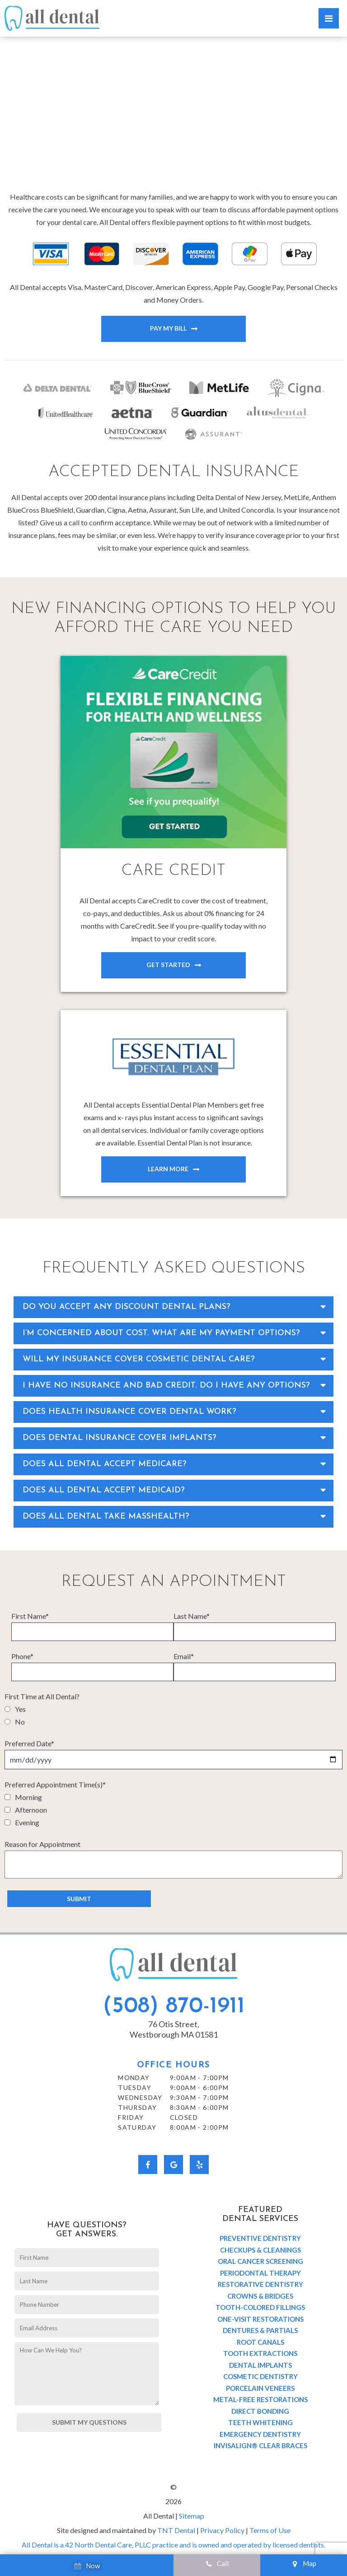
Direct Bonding (260, 2411)
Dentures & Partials (260, 2330)
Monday (134, 2077)
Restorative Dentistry (260, 2284)
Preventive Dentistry (260, 2238)
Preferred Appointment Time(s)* (55, 1784)
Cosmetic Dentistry (260, 2376)
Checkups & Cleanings (260, 2250)
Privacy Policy (222, 2530)
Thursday (137, 2107)
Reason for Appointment (42, 1844)
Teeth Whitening (260, 2422)
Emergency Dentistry (260, 2434)
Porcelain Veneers (260, 2388)
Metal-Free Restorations (260, 2399)
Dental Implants (260, 2365)
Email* (184, 1656)
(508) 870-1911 (174, 2006)
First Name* (30, 1616)
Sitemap (191, 2515)
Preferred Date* (29, 1743)
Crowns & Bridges (260, 2296)
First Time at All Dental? (42, 1696)
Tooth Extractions (260, 2353)
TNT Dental (176, 2530)
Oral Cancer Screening (260, 2261)
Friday (131, 2117)
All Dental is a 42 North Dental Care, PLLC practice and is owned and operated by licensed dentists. (173, 2544)
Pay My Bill (168, 328)
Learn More (168, 1169)
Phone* (22, 1656)
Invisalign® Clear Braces (260, 2445)
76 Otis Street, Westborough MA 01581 (174, 2029)
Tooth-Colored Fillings (260, 2307)
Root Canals (260, 2342)
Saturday (137, 2127)
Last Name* (192, 1616)
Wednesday (140, 2097)
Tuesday (134, 2087)
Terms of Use (270, 2530)
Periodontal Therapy (260, 2273)
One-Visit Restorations (260, 2319)
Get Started (168, 964)
